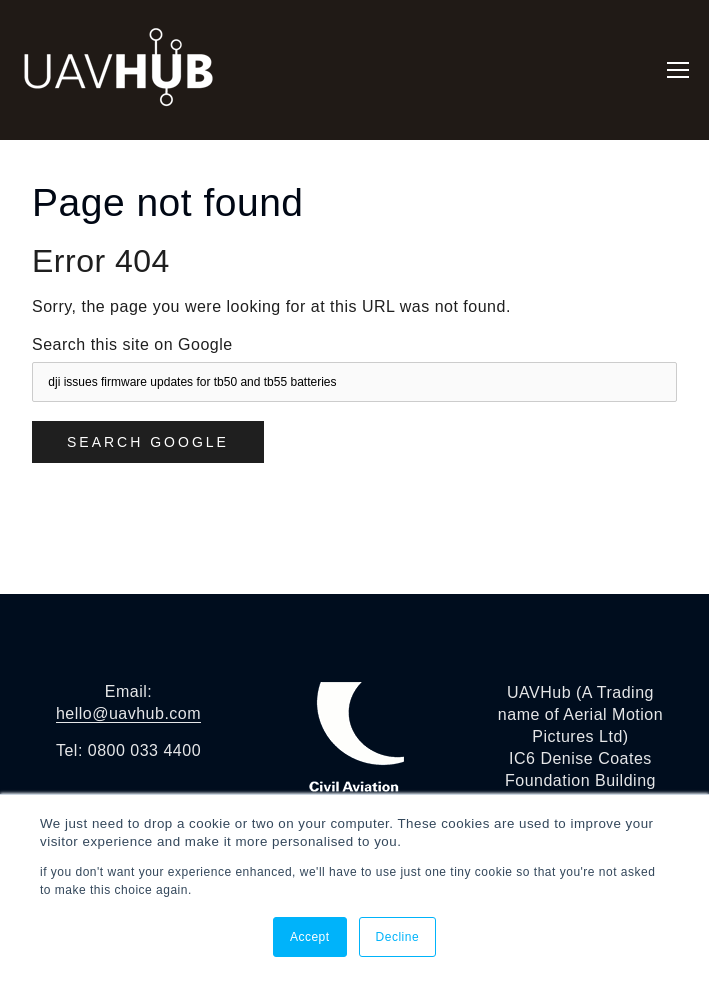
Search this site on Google (132, 344)
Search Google (148, 442)
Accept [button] (310, 937)
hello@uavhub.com (128, 713)
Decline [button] (398, 937)
